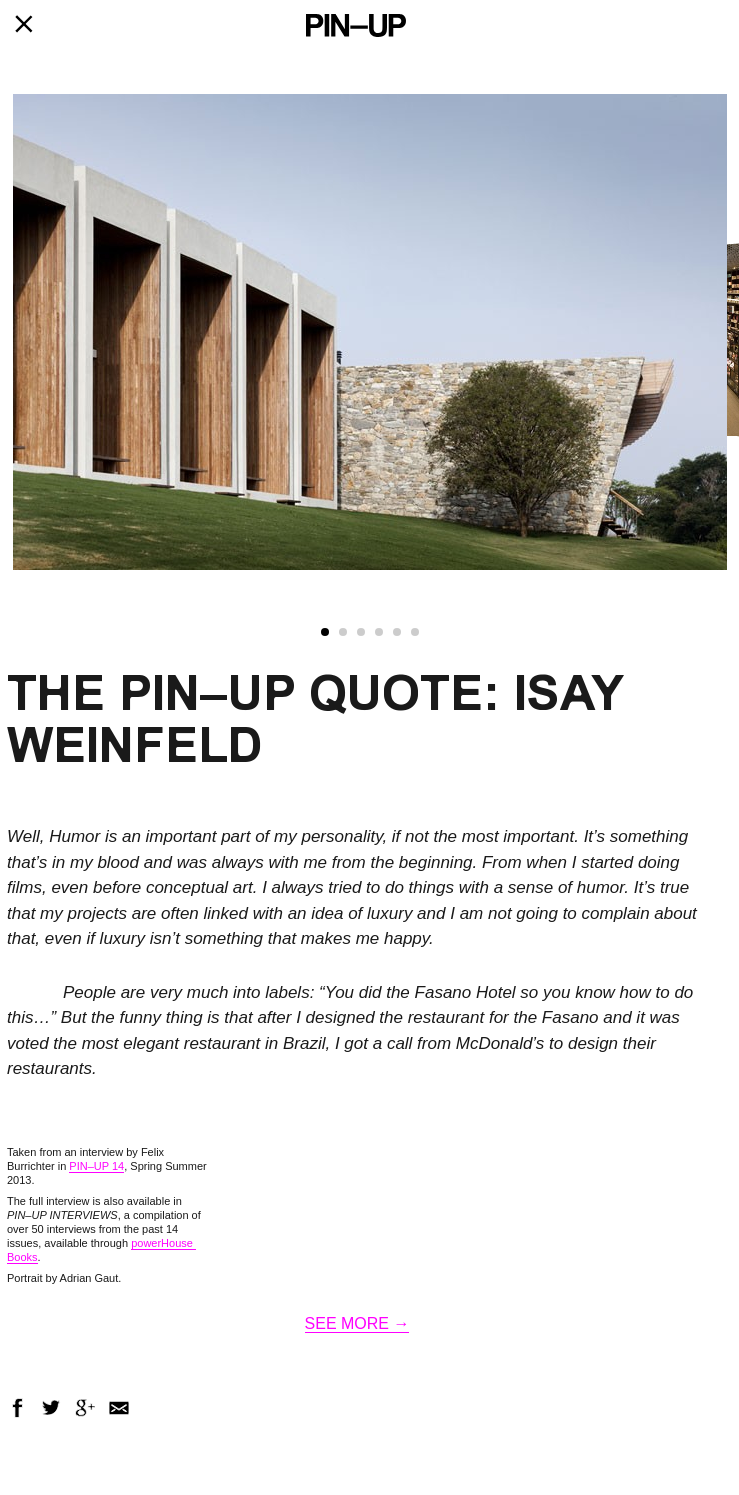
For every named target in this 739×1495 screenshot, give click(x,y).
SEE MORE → (357, 1323)
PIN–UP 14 (96, 1166)
